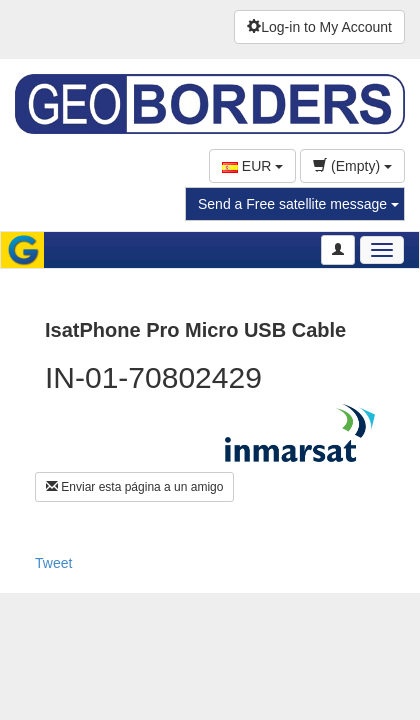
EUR (252, 166)
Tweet (53, 563)
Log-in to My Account (319, 27)
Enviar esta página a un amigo (134, 487)
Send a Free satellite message (298, 204)
